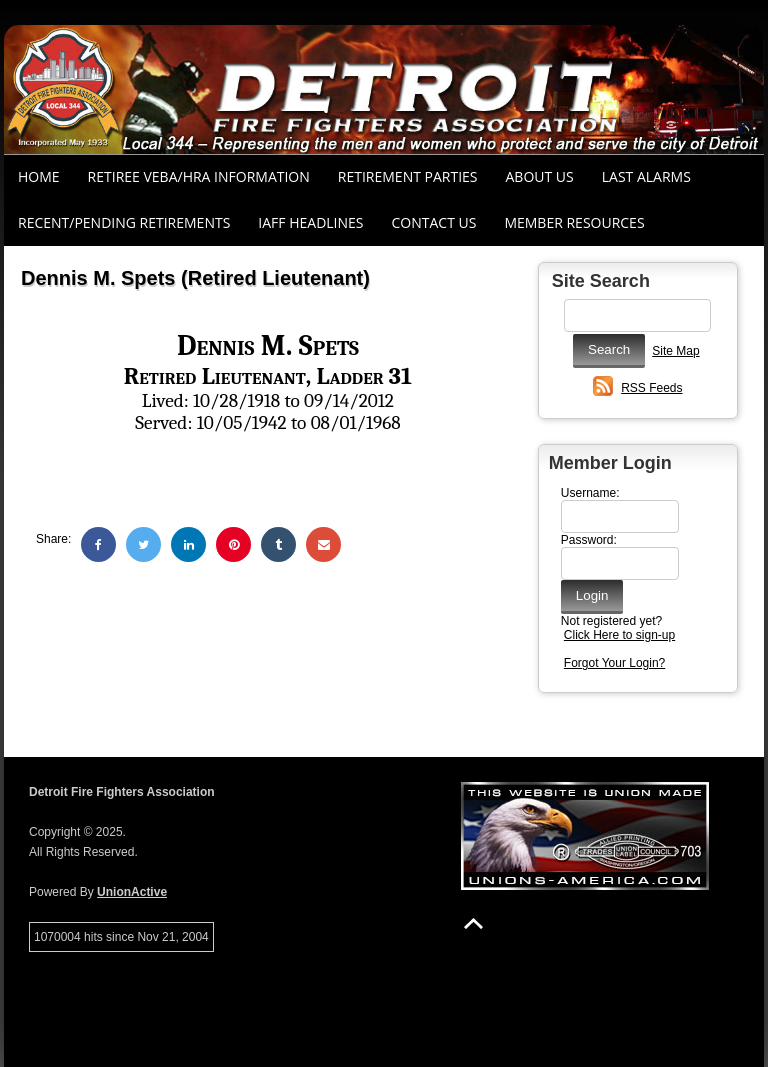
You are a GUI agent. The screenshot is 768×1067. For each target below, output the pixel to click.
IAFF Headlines (310, 222)
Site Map (675, 351)
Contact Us (434, 222)
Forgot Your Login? (614, 663)
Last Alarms (646, 176)
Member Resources (574, 222)
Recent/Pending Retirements (124, 222)
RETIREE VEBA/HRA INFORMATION (199, 176)
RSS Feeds (651, 388)
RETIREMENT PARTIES (408, 176)
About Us (540, 176)
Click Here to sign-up (619, 635)
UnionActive (132, 892)
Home (39, 176)
